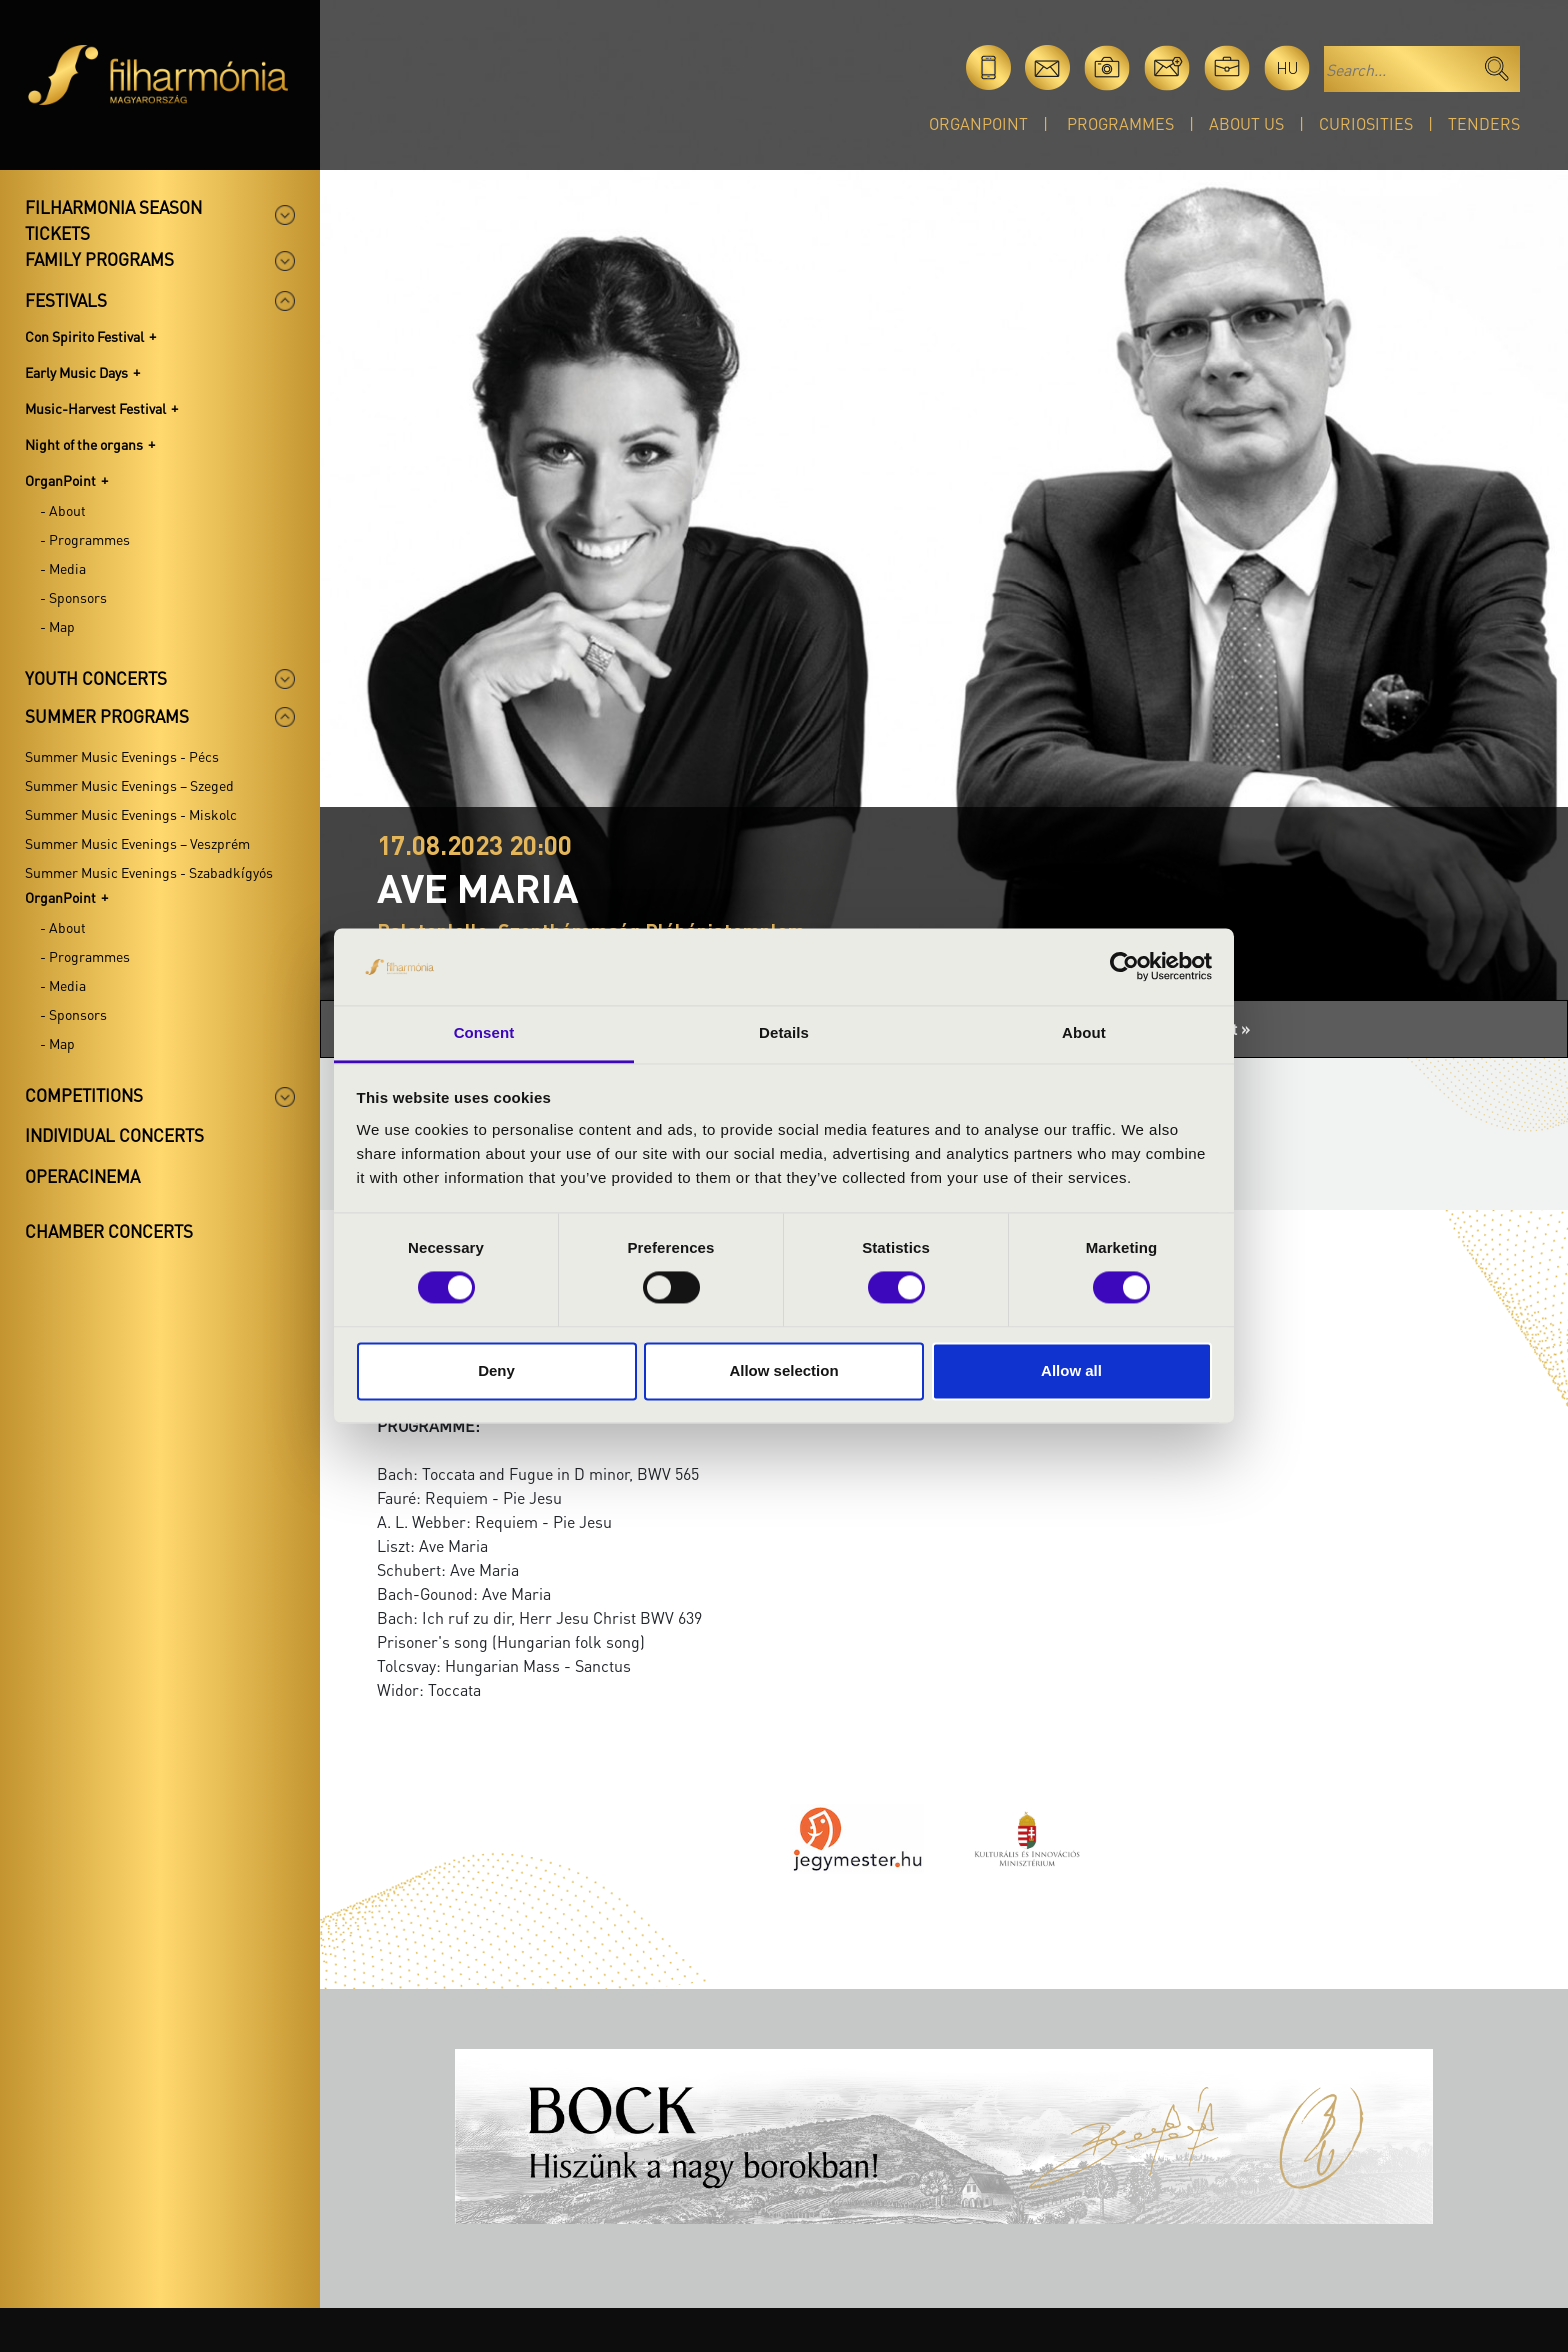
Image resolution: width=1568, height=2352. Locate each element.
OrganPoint (978, 123)
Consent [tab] (484, 1032)
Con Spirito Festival (84, 336)
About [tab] (1084, 1032)
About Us (1246, 123)
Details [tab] (784, 1032)
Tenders (1484, 123)
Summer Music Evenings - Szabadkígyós (149, 872)
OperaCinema (82, 1176)
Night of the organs (84, 444)
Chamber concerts (109, 1231)
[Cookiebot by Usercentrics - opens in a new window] (1124, 967)
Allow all (1071, 1370)
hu (1287, 67)
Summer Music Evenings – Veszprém (137, 843)
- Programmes (85, 539)
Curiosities (1366, 123)
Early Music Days (76, 372)
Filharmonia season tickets (113, 220)
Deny (496, 1370)
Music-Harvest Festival (95, 408)
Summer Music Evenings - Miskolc (131, 814)
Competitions (84, 1095)
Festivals (66, 300)
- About (63, 510)
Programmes (1120, 123)
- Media (63, 568)
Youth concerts (96, 678)
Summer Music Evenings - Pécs (122, 756)
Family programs (99, 259)
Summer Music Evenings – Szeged (129, 785)
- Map (57, 626)
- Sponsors (73, 597)
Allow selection (783, 1370)
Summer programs (107, 716)
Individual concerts (114, 1135)
